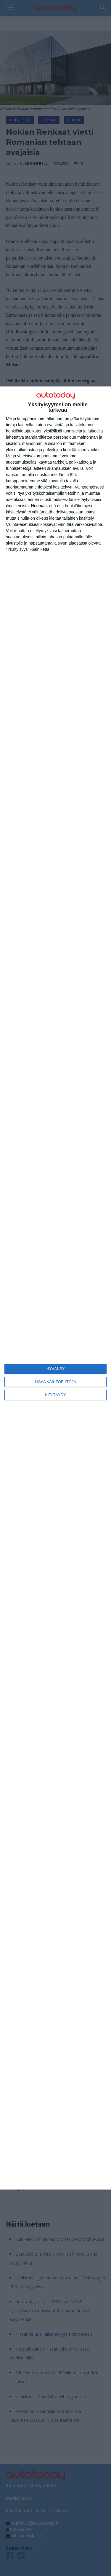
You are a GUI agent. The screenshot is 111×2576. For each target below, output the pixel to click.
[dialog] (55, 1288)
